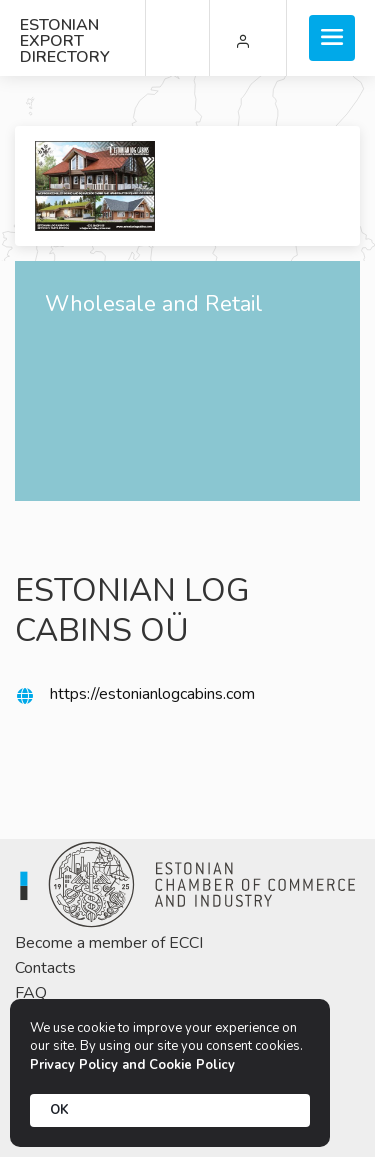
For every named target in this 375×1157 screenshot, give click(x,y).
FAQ (31, 993)
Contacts (45, 968)
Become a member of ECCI (109, 943)
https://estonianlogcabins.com (152, 694)
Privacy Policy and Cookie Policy (132, 1065)
